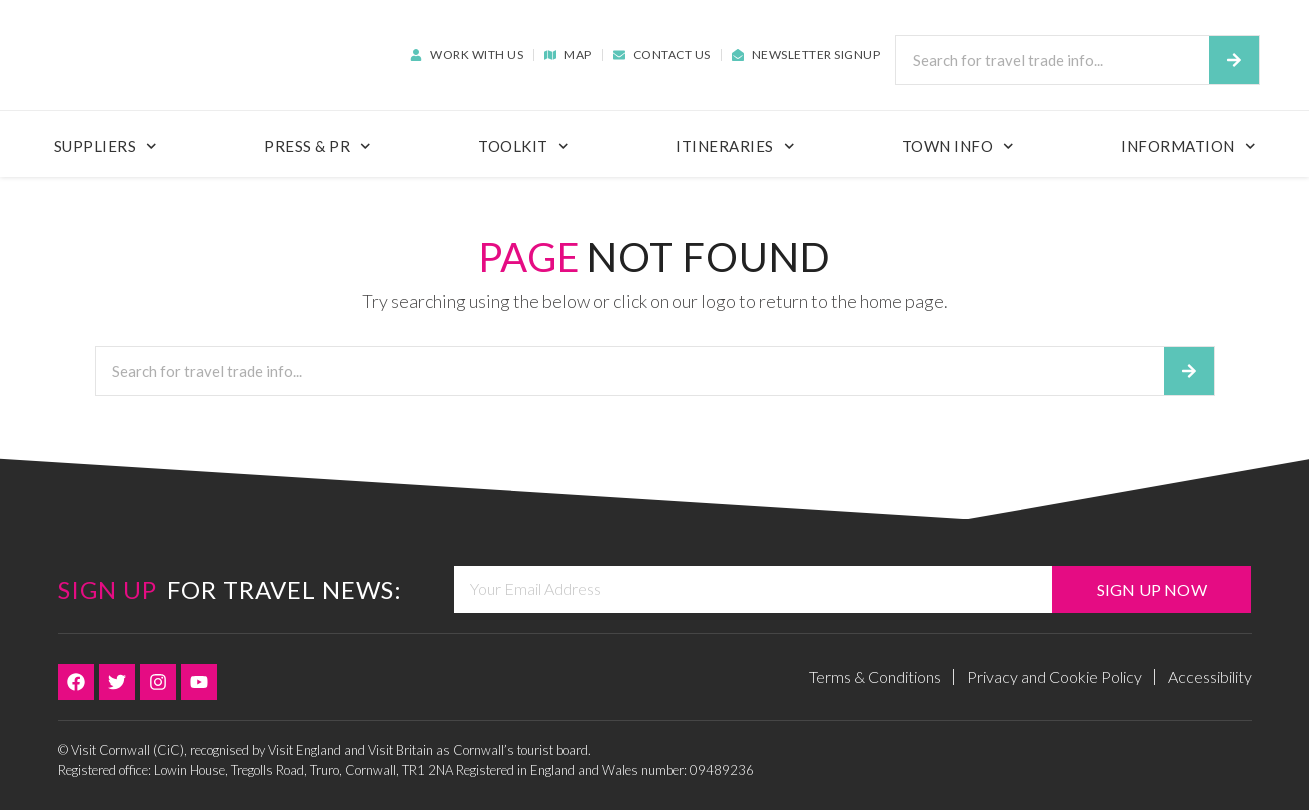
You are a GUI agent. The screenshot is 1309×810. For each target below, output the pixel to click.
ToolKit (523, 146)
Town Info (958, 146)
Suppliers (105, 146)
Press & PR (317, 146)
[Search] (1234, 60)
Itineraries (735, 146)
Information (1188, 146)
